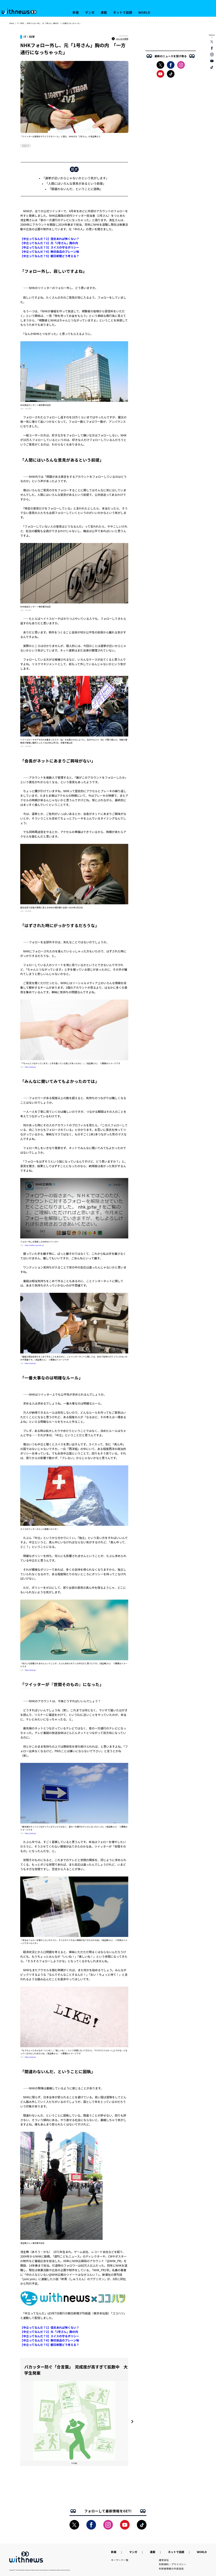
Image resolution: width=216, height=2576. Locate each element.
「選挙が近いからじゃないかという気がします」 (75, 178)
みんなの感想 (120, 39)
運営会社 (164, 2560)
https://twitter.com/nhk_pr (34, 1245)
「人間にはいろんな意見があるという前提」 (75, 183)
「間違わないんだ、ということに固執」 (75, 189)
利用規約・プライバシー (172, 2564)
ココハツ (25, 145)
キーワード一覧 (119, 2560)
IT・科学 (20, 23)
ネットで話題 (122, 12)
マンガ (90, 12)
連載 (104, 12)
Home (11, 23)
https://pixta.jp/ (30, 1067)
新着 (76, 12)
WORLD (144, 12)
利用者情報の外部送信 (171, 2568)
